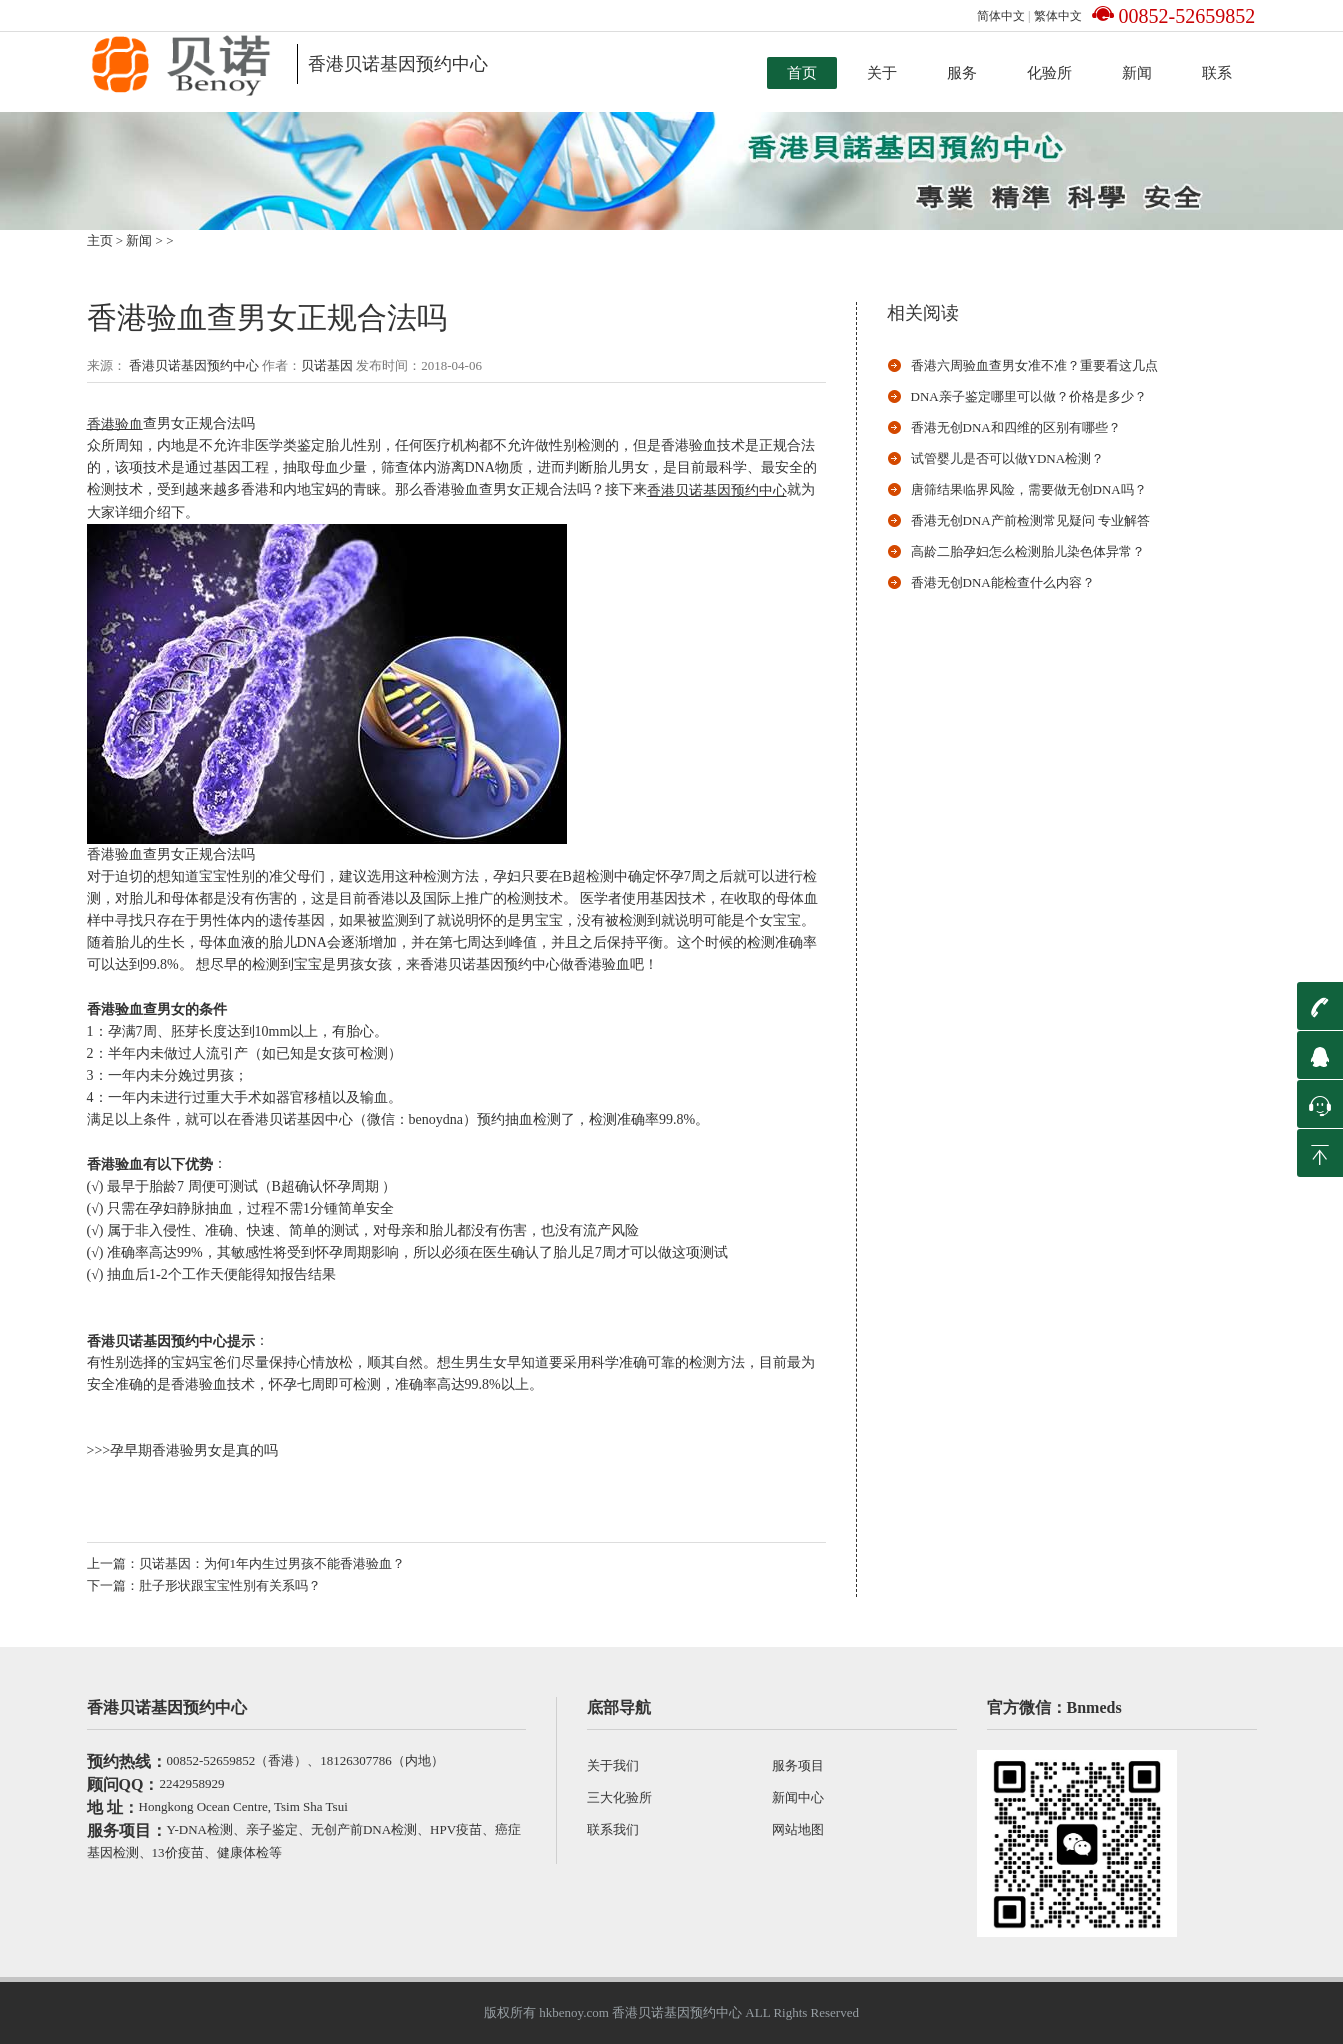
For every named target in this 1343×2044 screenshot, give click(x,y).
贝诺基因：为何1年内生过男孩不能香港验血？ (272, 1563)
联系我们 (613, 1829)
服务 (962, 73)
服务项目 (798, 1765)
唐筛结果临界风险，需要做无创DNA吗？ (1029, 489)
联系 (1217, 73)
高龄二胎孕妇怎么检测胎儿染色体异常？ (1028, 551)
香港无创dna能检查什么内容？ (1003, 582)
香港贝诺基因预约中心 (192, 365)
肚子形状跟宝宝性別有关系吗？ (230, 1585)
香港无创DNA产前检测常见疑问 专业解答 (1030, 520)
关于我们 (613, 1765)
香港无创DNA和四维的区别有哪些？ (1016, 427)
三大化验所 (619, 1797)
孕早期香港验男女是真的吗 (194, 1450)
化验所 (1049, 73)
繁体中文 (1058, 16)
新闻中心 (798, 1797)
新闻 (1137, 73)
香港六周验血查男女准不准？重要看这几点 (1034, 365)
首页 (802, 73)
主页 (100, 240)
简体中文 (1001, 16)
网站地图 (798, 1829)
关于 (882, 73)
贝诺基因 (327, 365)
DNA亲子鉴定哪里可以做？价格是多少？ (1029, 396)
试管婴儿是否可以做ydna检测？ (1008, 458)
